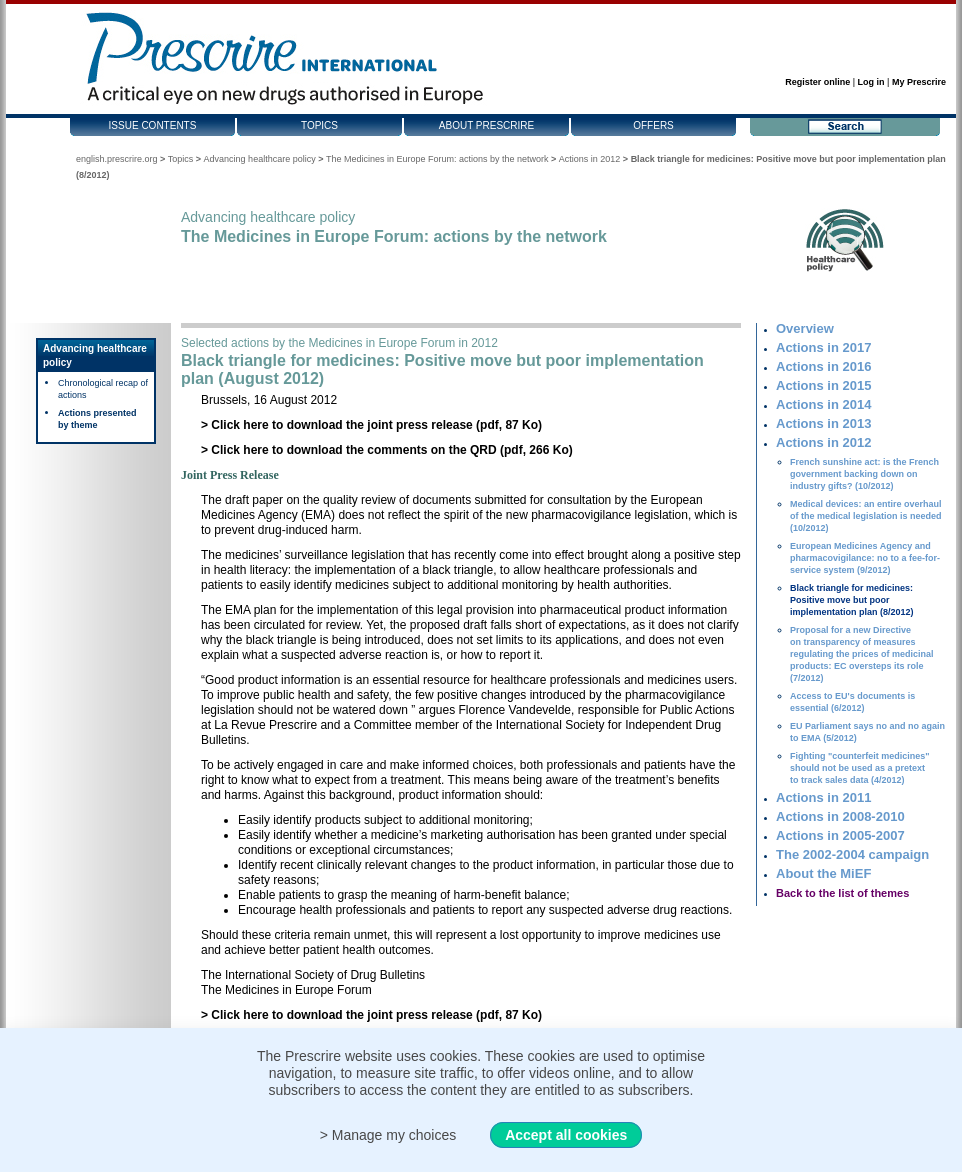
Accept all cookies (566, 1135)
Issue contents (153, 125)
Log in (871, 82)
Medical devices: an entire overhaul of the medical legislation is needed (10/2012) (866, 516)
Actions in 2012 (590, 159)
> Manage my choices (388, 1135)
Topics (319, 125)
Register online (817, 82)
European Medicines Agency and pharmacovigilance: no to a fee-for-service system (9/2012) (865, 558)
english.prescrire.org (117, 159)
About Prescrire (486, 125)
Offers (653, 125)
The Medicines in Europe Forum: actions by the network (437, 159)
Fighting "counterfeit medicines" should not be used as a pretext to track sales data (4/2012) (860, 768)
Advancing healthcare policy (260, 159)
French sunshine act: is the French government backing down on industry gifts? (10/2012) (864, 474)
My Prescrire (919, 82)
